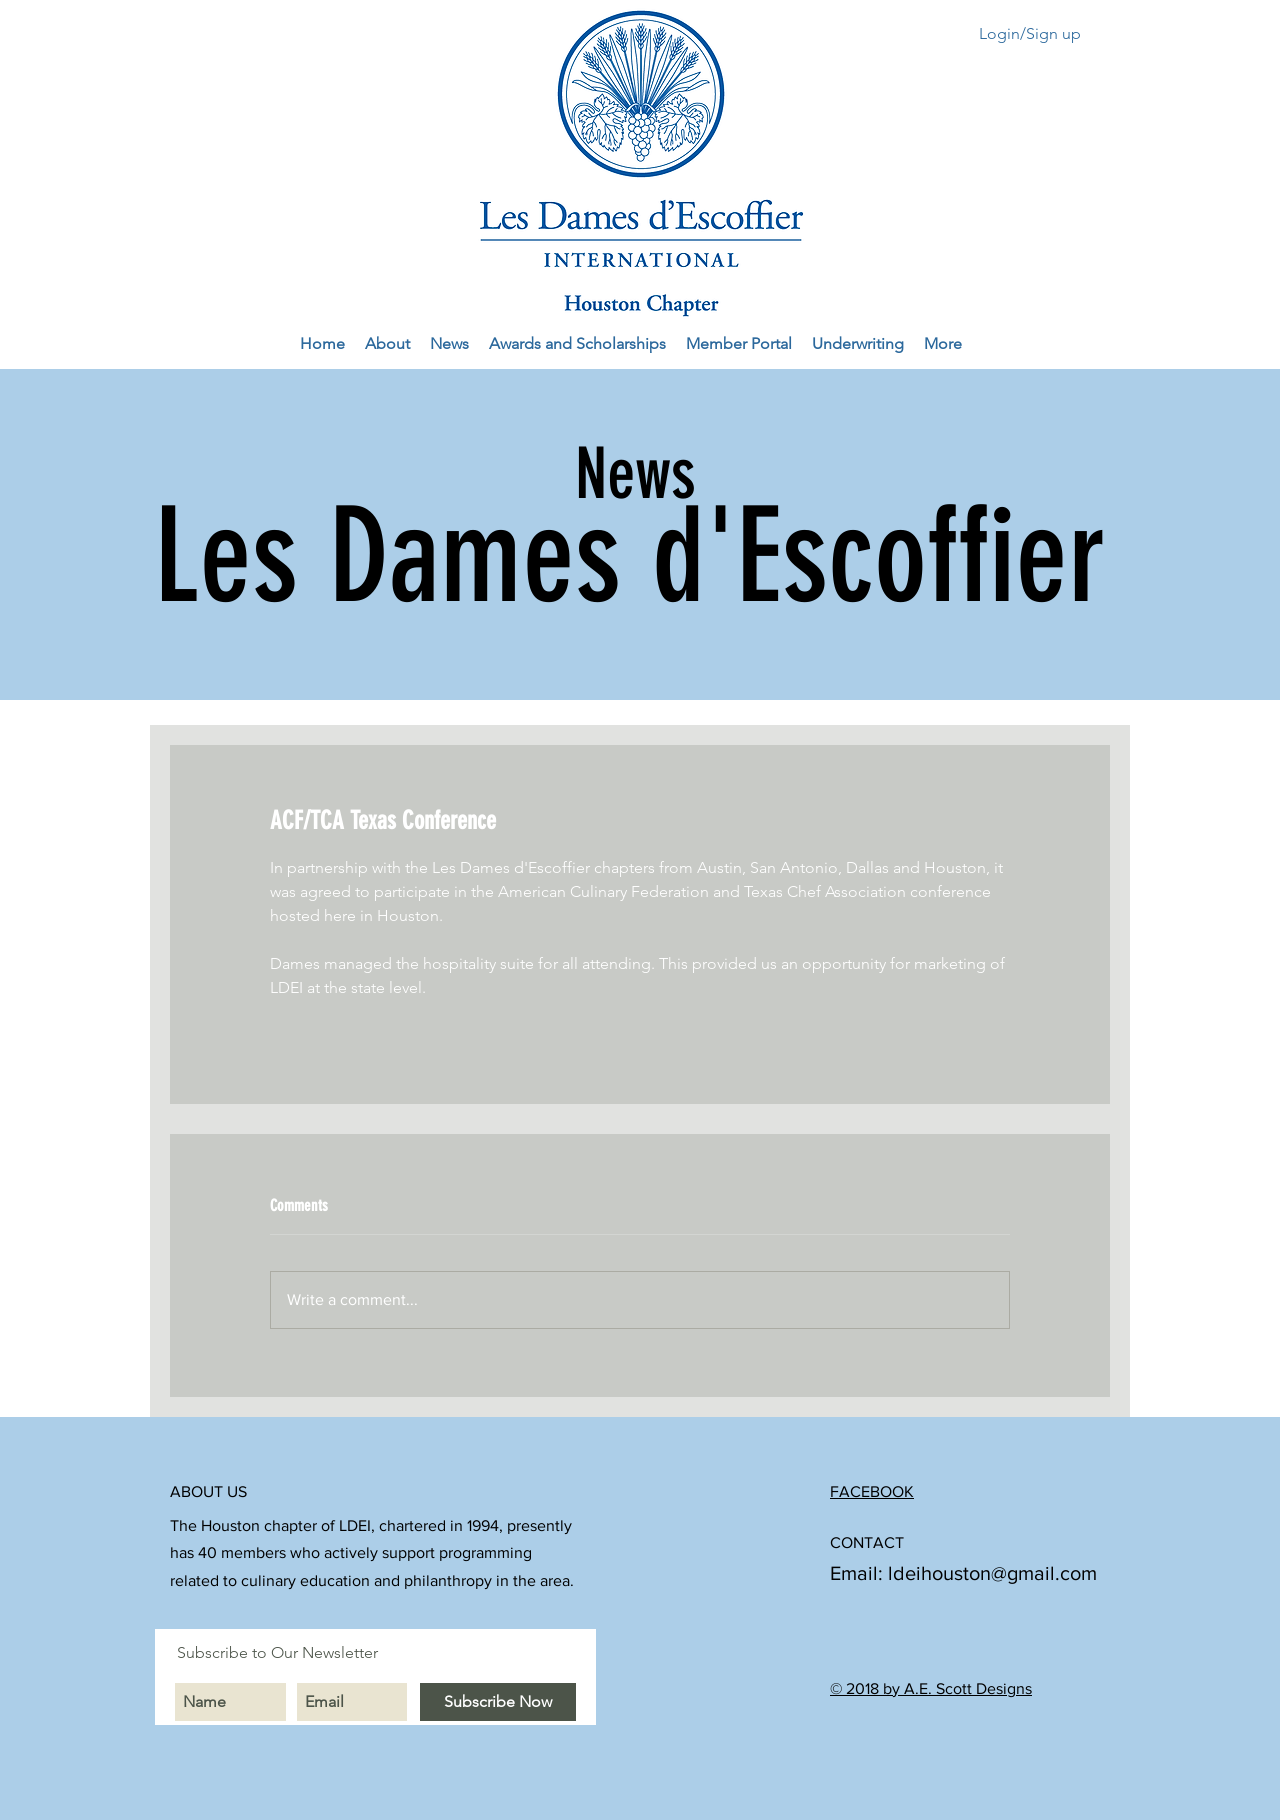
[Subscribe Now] (498, 1702)
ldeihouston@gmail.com (992, 1573)
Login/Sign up (1030, 33)
